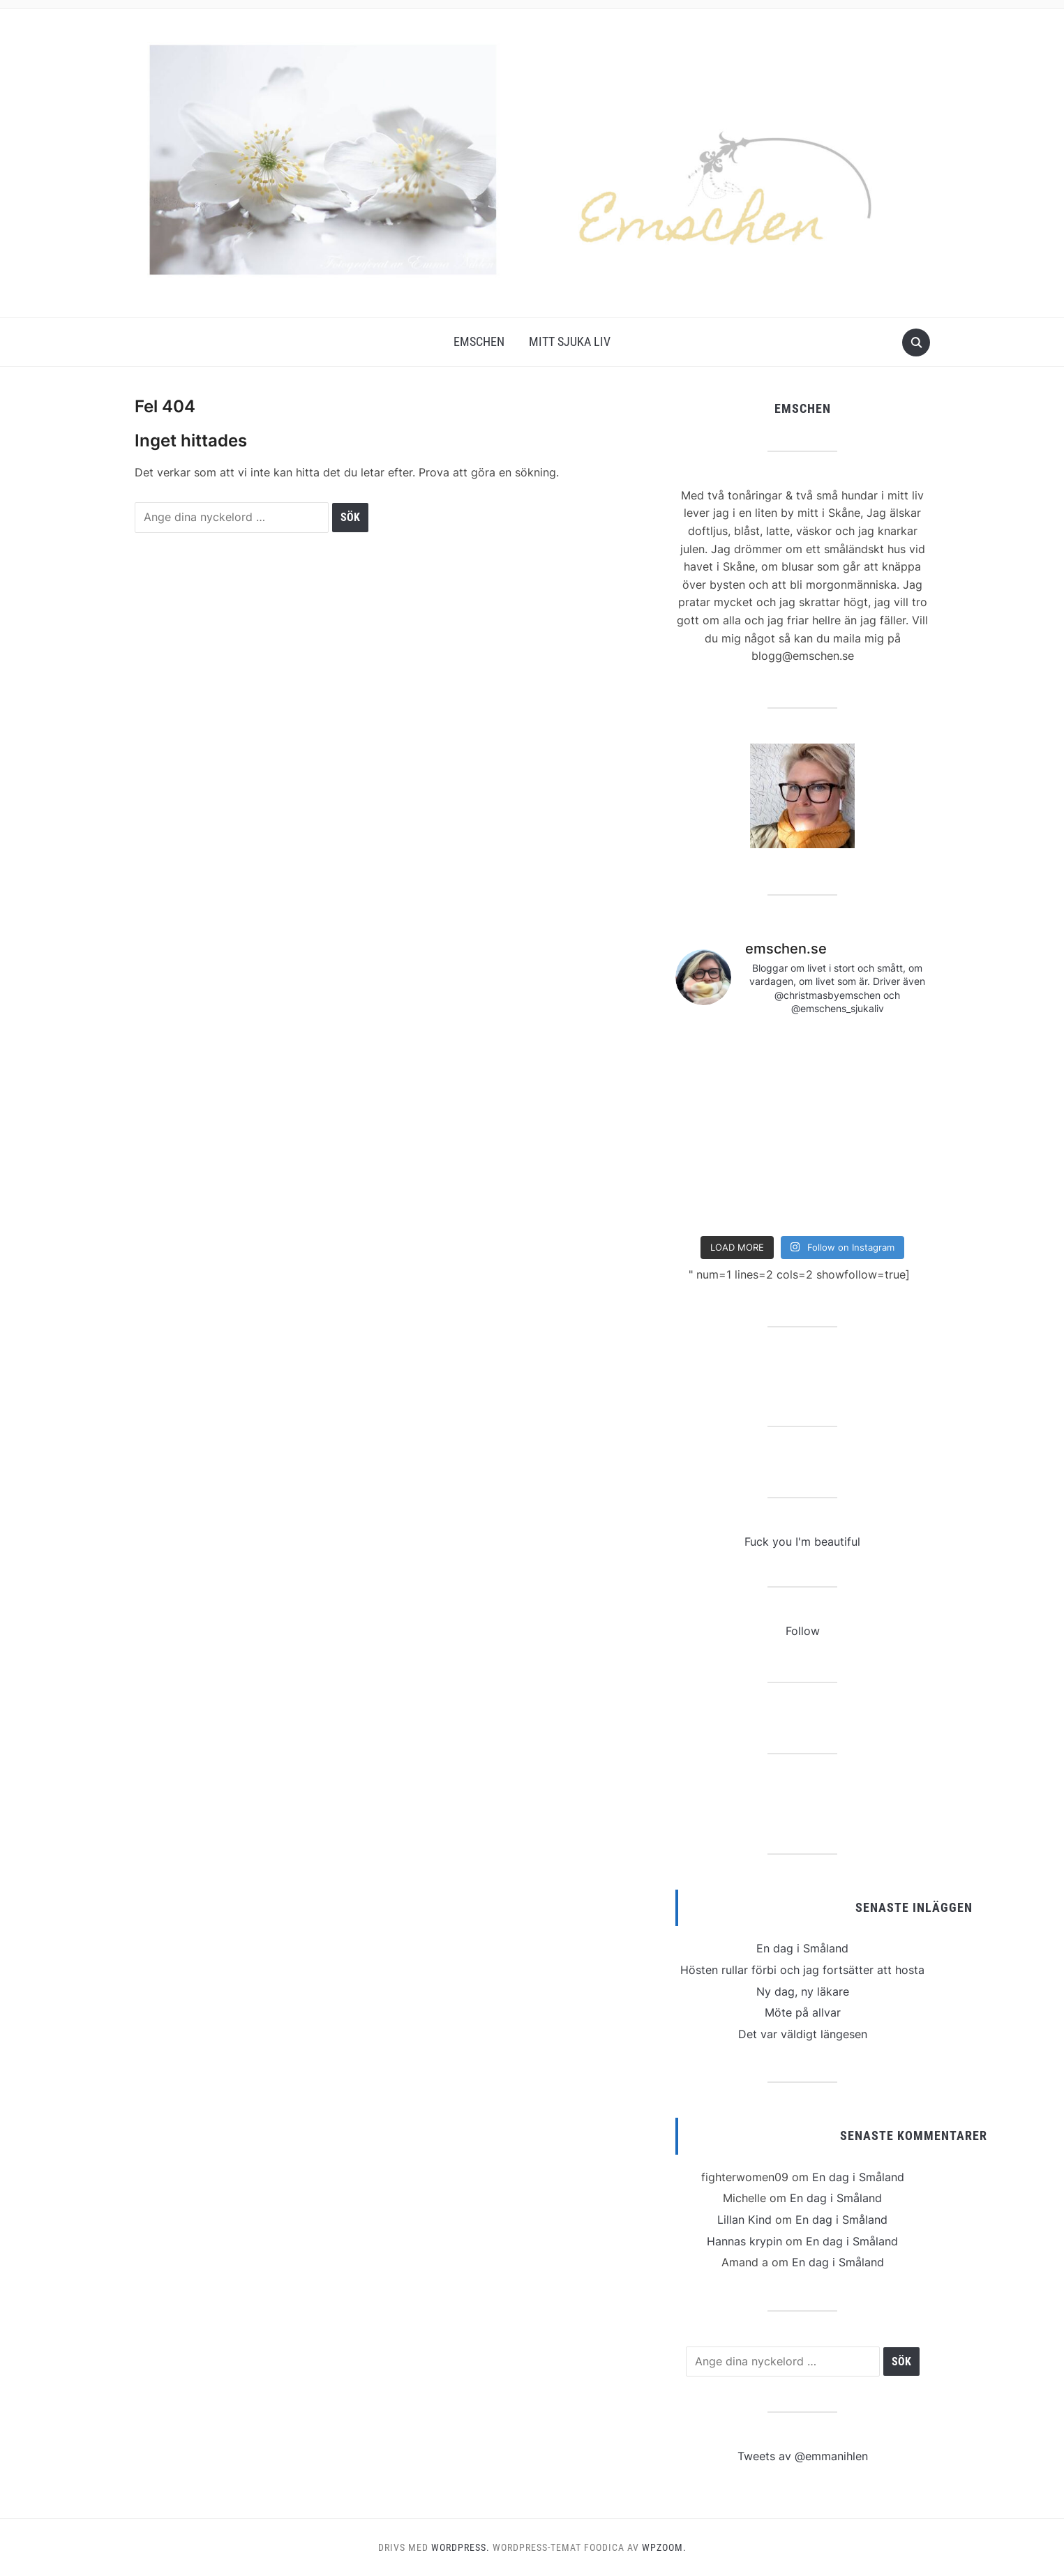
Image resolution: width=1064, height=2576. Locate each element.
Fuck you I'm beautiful (802, 1542)
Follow (803, 1631)
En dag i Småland (802, 1948)
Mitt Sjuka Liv (569, 341)
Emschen (479, 341)
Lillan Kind (744, 2220)
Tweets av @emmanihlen (802, 2456)
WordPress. (460, 2547)
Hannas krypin (744, 2241)
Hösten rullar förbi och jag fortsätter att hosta (802, 1970)
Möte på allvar (803, 2012)
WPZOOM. (664, 2547)
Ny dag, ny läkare (802, 1991)
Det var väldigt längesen (802, 2034)
